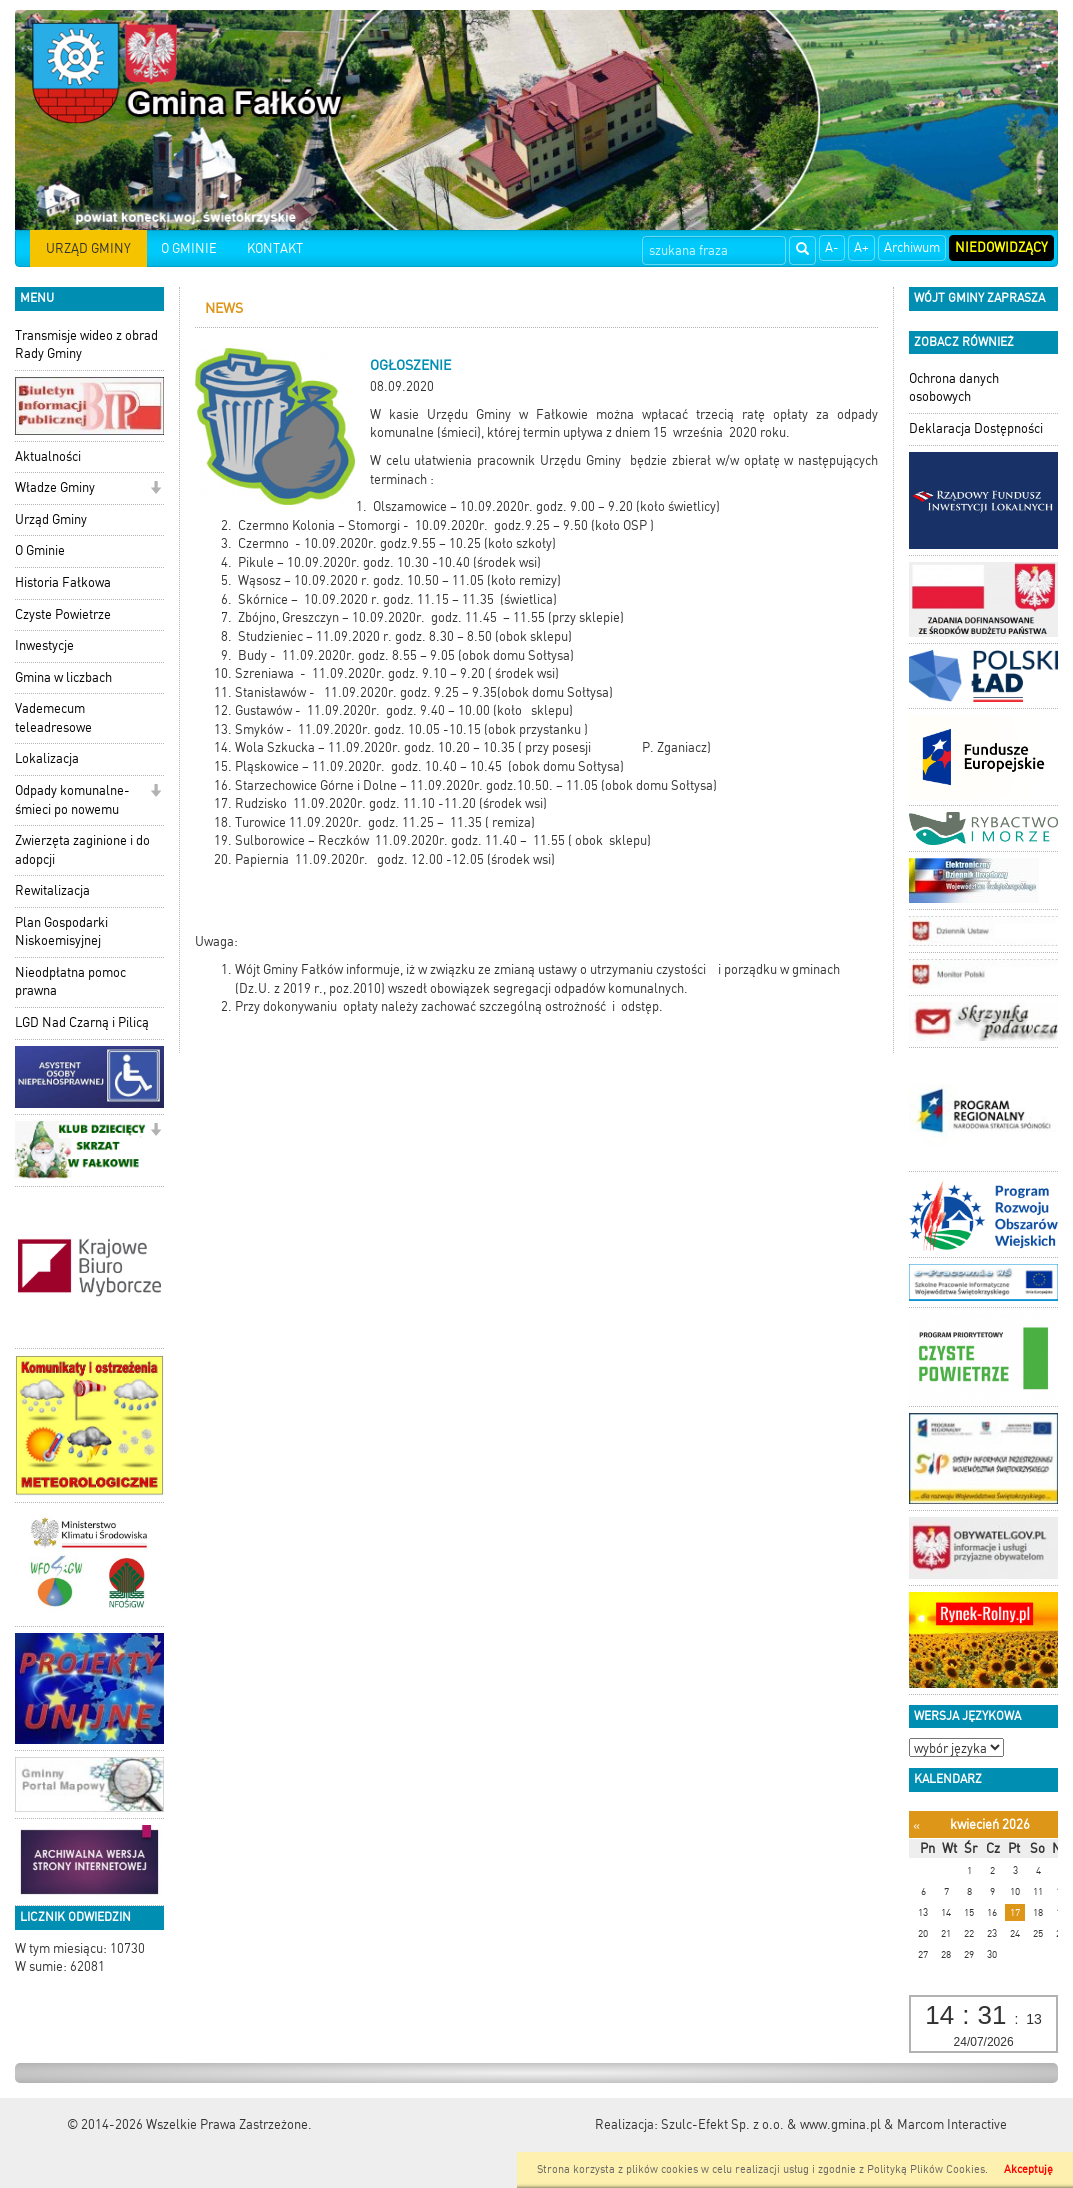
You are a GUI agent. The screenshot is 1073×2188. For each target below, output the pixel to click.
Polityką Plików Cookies (926, 2169)
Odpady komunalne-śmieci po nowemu (72, 800)
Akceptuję (1028, 2169)
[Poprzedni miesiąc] (916, 1825)
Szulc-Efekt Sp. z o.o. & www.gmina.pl (771, 2124)
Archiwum (912, 247)
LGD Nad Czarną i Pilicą (82, 1022)
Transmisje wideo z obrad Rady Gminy (86, 345)
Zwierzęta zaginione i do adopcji (82, 850)
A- (832, 247)
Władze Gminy (55, 487)
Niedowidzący (1001, 247)
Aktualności (48, 456)
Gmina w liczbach (63, 677)
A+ (861, 247)
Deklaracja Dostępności (976, 428)
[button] (155, 489)
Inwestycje (44, 645)
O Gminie (40, 550)
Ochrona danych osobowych (954, 388)
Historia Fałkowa (63, 582)
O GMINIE (189, 248)
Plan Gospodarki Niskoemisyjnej (61, 932)
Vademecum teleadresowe (53, 718)
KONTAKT (275, 248)
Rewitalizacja (52, 890)
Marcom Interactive (952, 2124)
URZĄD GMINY (88, 248)
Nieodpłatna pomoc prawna (70, 982)
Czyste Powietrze (63, 614)
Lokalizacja (47, 758)
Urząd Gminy (51, 519)
